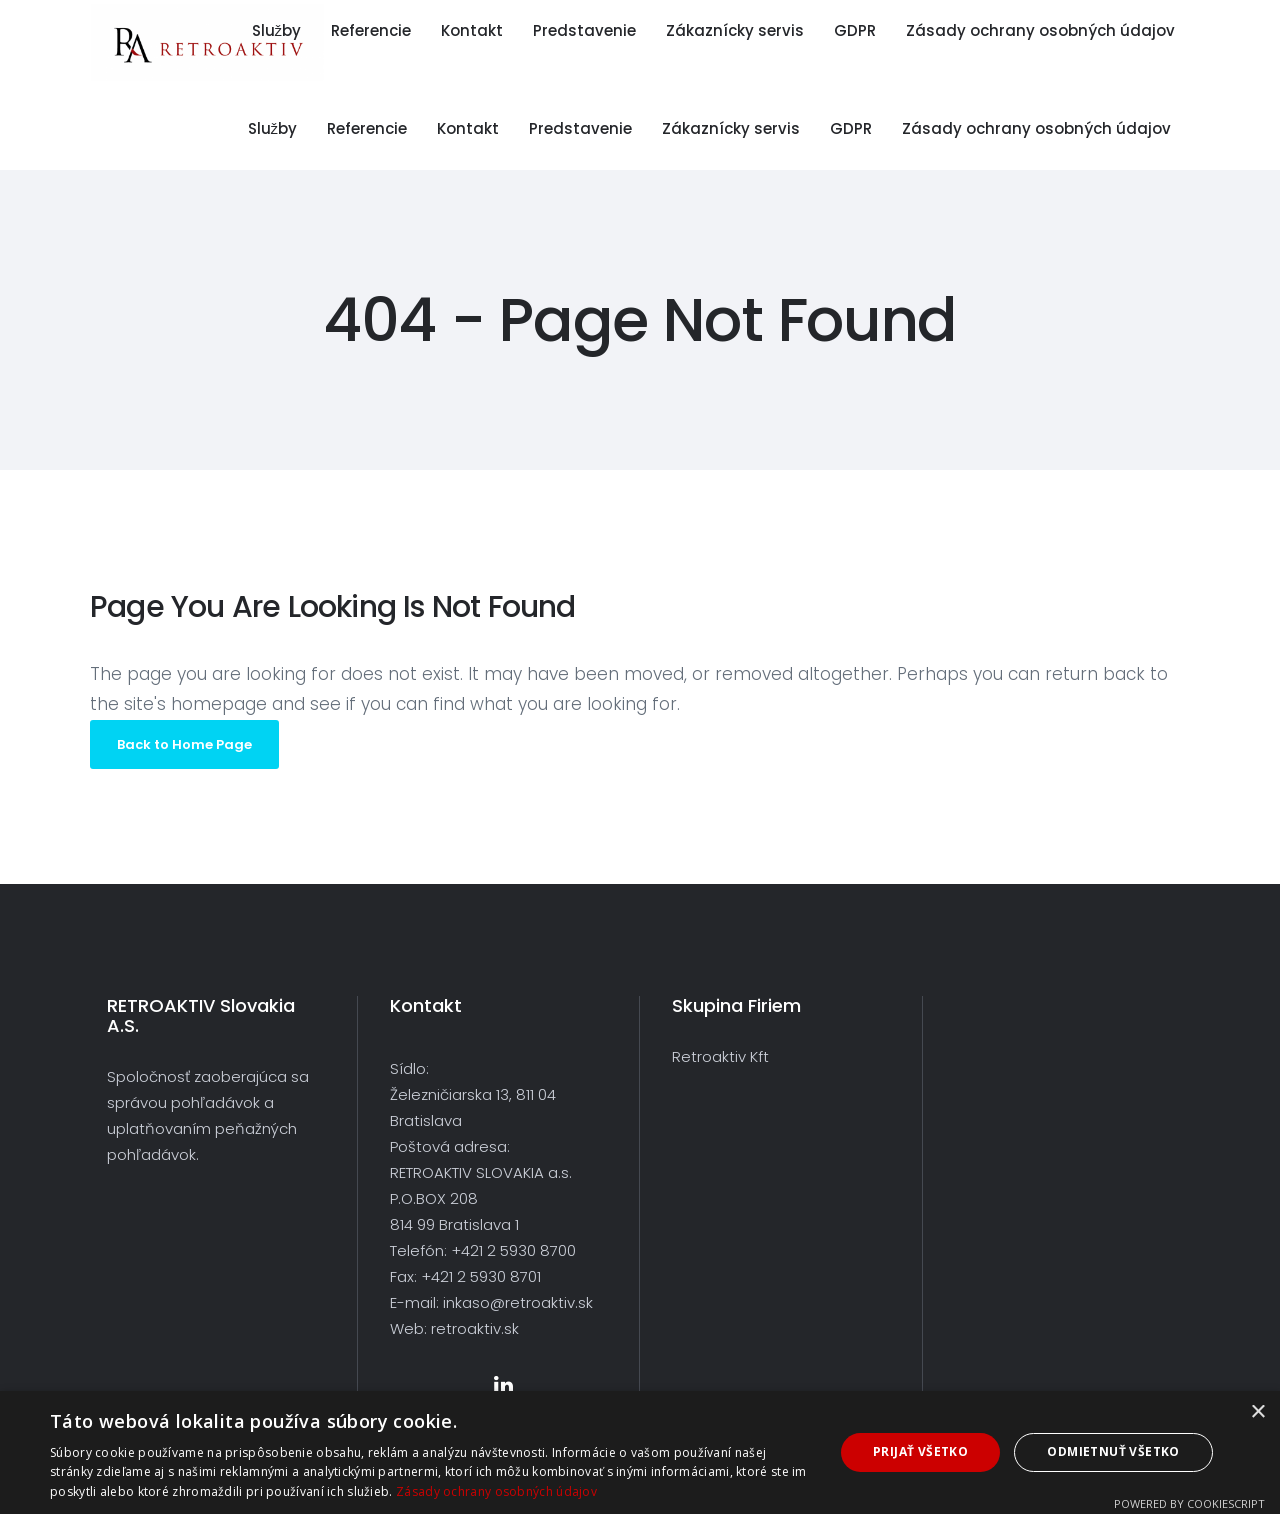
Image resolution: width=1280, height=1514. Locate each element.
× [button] (1257, 1412)
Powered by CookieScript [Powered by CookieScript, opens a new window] (1189, 1503)
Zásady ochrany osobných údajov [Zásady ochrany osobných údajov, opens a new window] (496, 1491)
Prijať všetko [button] (920, 1451)
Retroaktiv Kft (720, 1056)
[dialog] (640, 1452)
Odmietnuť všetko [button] (1113, 1451)
